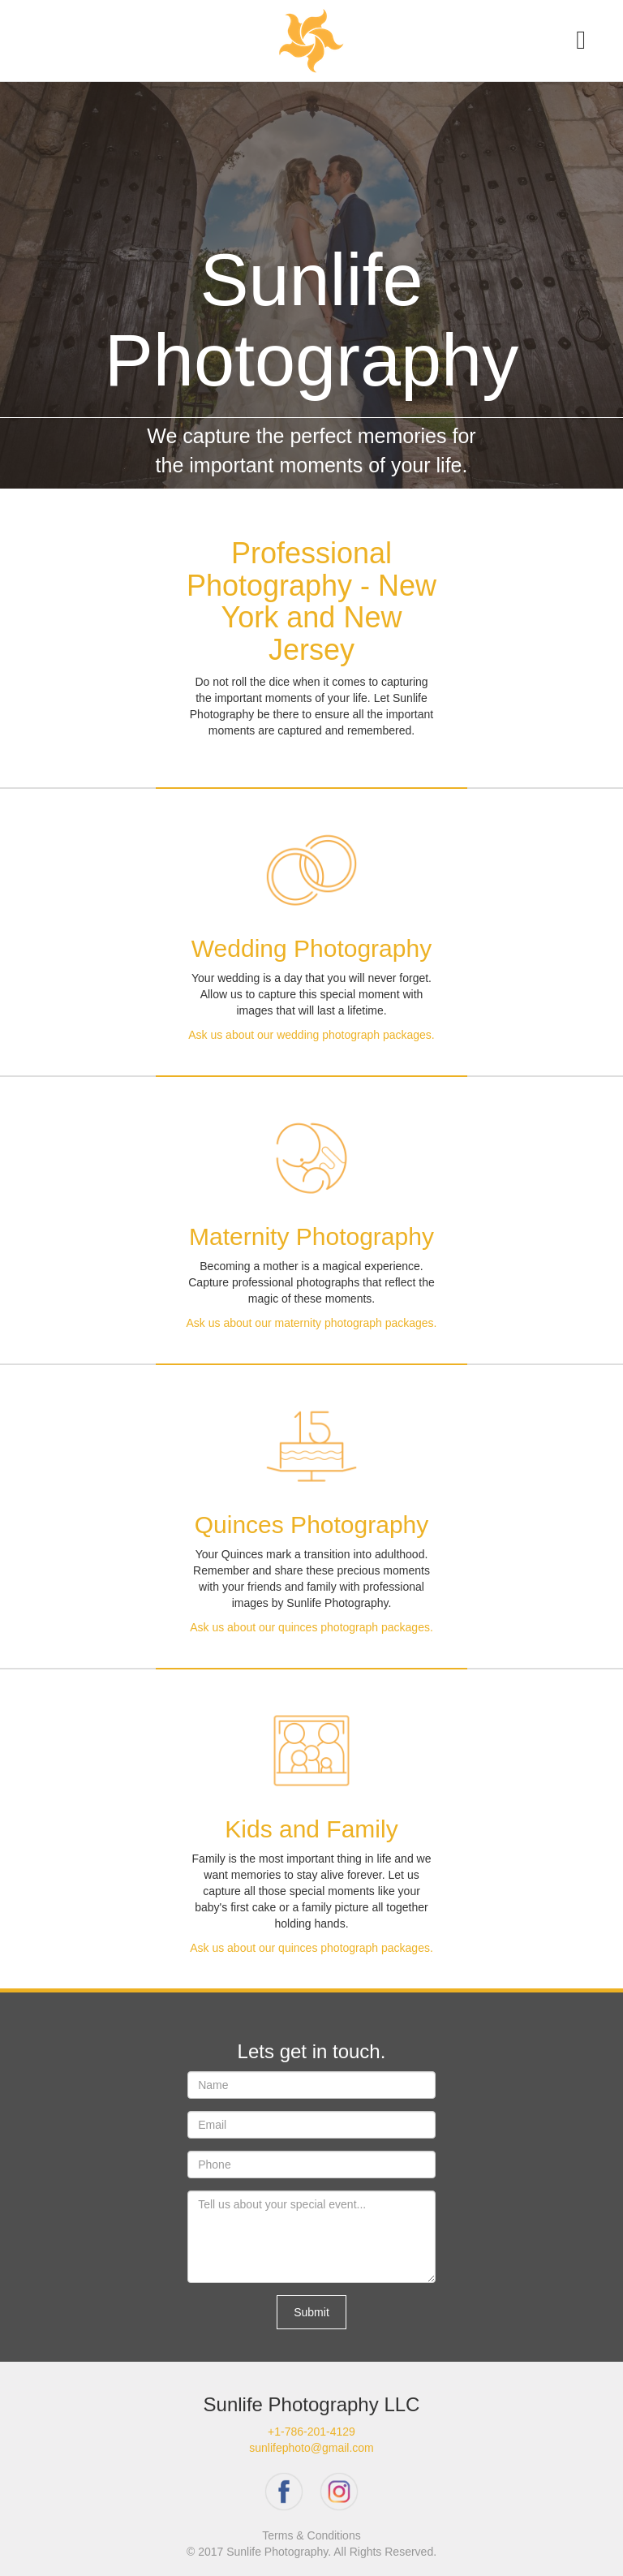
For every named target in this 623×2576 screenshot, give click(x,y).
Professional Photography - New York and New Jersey (311, 601)
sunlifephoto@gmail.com (311, 2447)
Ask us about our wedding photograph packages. (311, 1034)
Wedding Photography (311, 948)
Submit (311, 2312)
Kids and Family (311, 1829)
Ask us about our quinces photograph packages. (311, 1627)
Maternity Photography (311, 1236)
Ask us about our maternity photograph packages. (312, 1322)
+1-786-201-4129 (311, 2431)
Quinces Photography (312, 1524)
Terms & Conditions (311, 2535)
